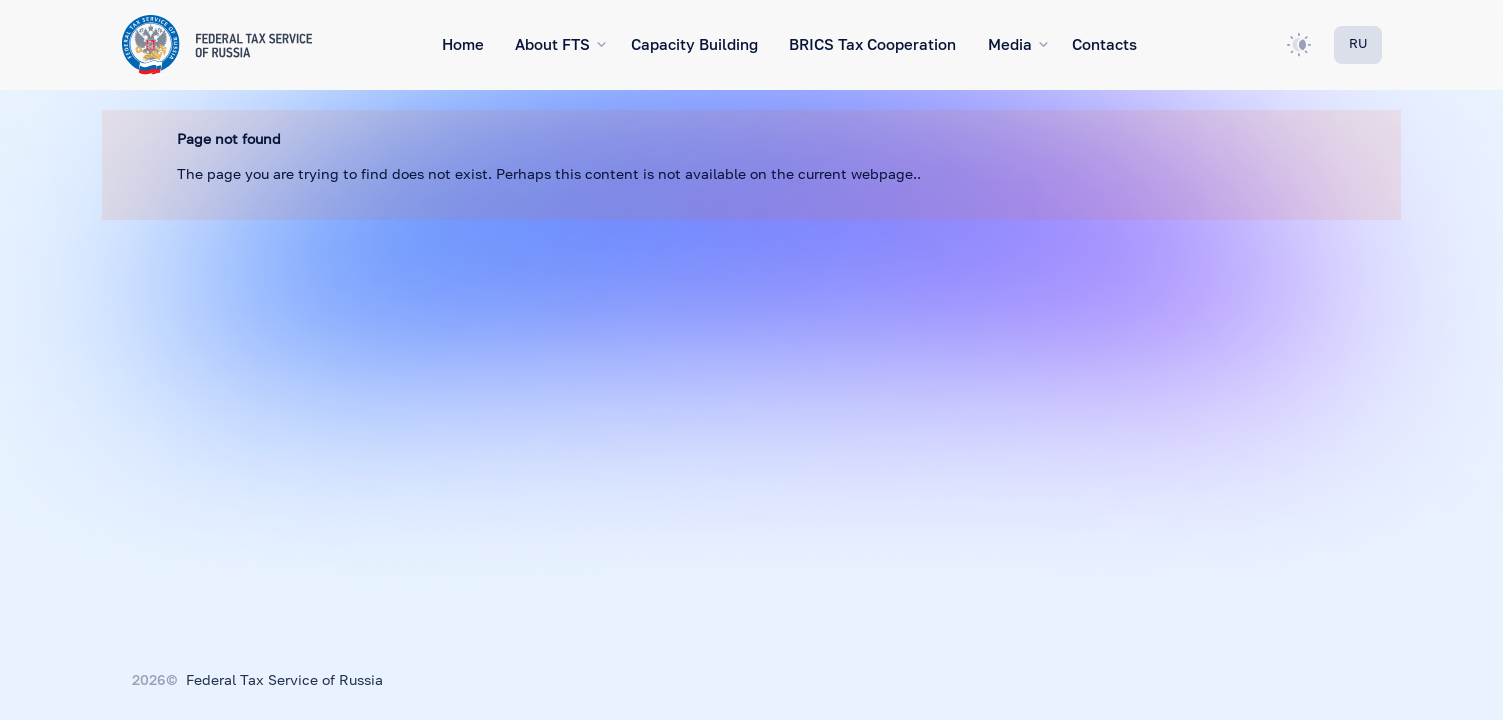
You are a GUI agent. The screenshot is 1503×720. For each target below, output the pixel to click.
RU (1358, 44)
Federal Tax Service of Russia (284, 681)
